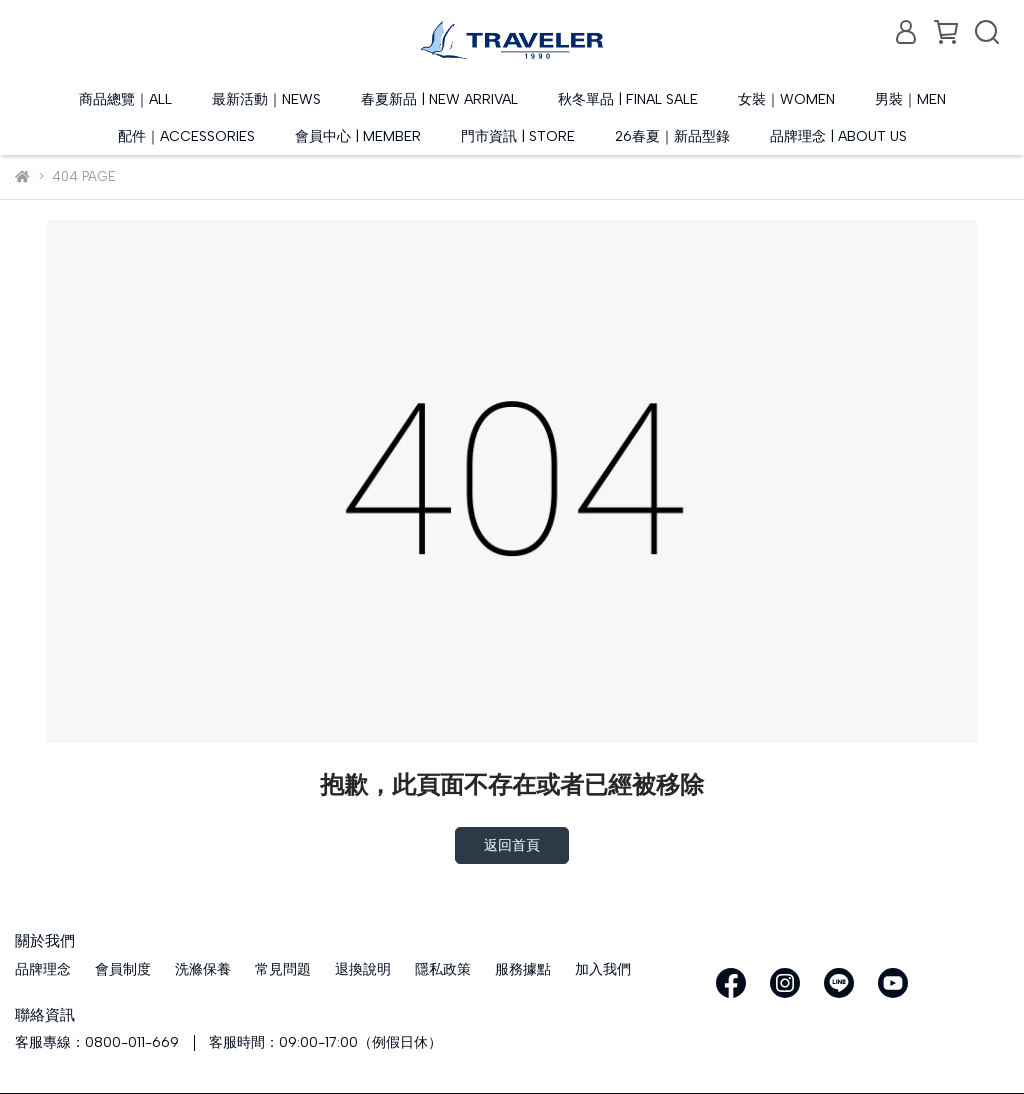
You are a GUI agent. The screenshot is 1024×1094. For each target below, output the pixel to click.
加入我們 (603, 969)
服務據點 (523, 969)
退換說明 (363, 969)
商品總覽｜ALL (125, 99)
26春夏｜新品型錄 (672, 136)
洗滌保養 (203, 969)
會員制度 (123, 969)
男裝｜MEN (910, 99)
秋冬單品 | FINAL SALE (628, 99)
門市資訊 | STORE (518, 136)
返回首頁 (512, 845)
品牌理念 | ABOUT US (838, 136)
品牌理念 (43, 969)
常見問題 (283, 969)
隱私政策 (443, 969)
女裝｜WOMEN (786, 99)
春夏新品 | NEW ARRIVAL (439, 99)
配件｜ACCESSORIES (186, 136)
